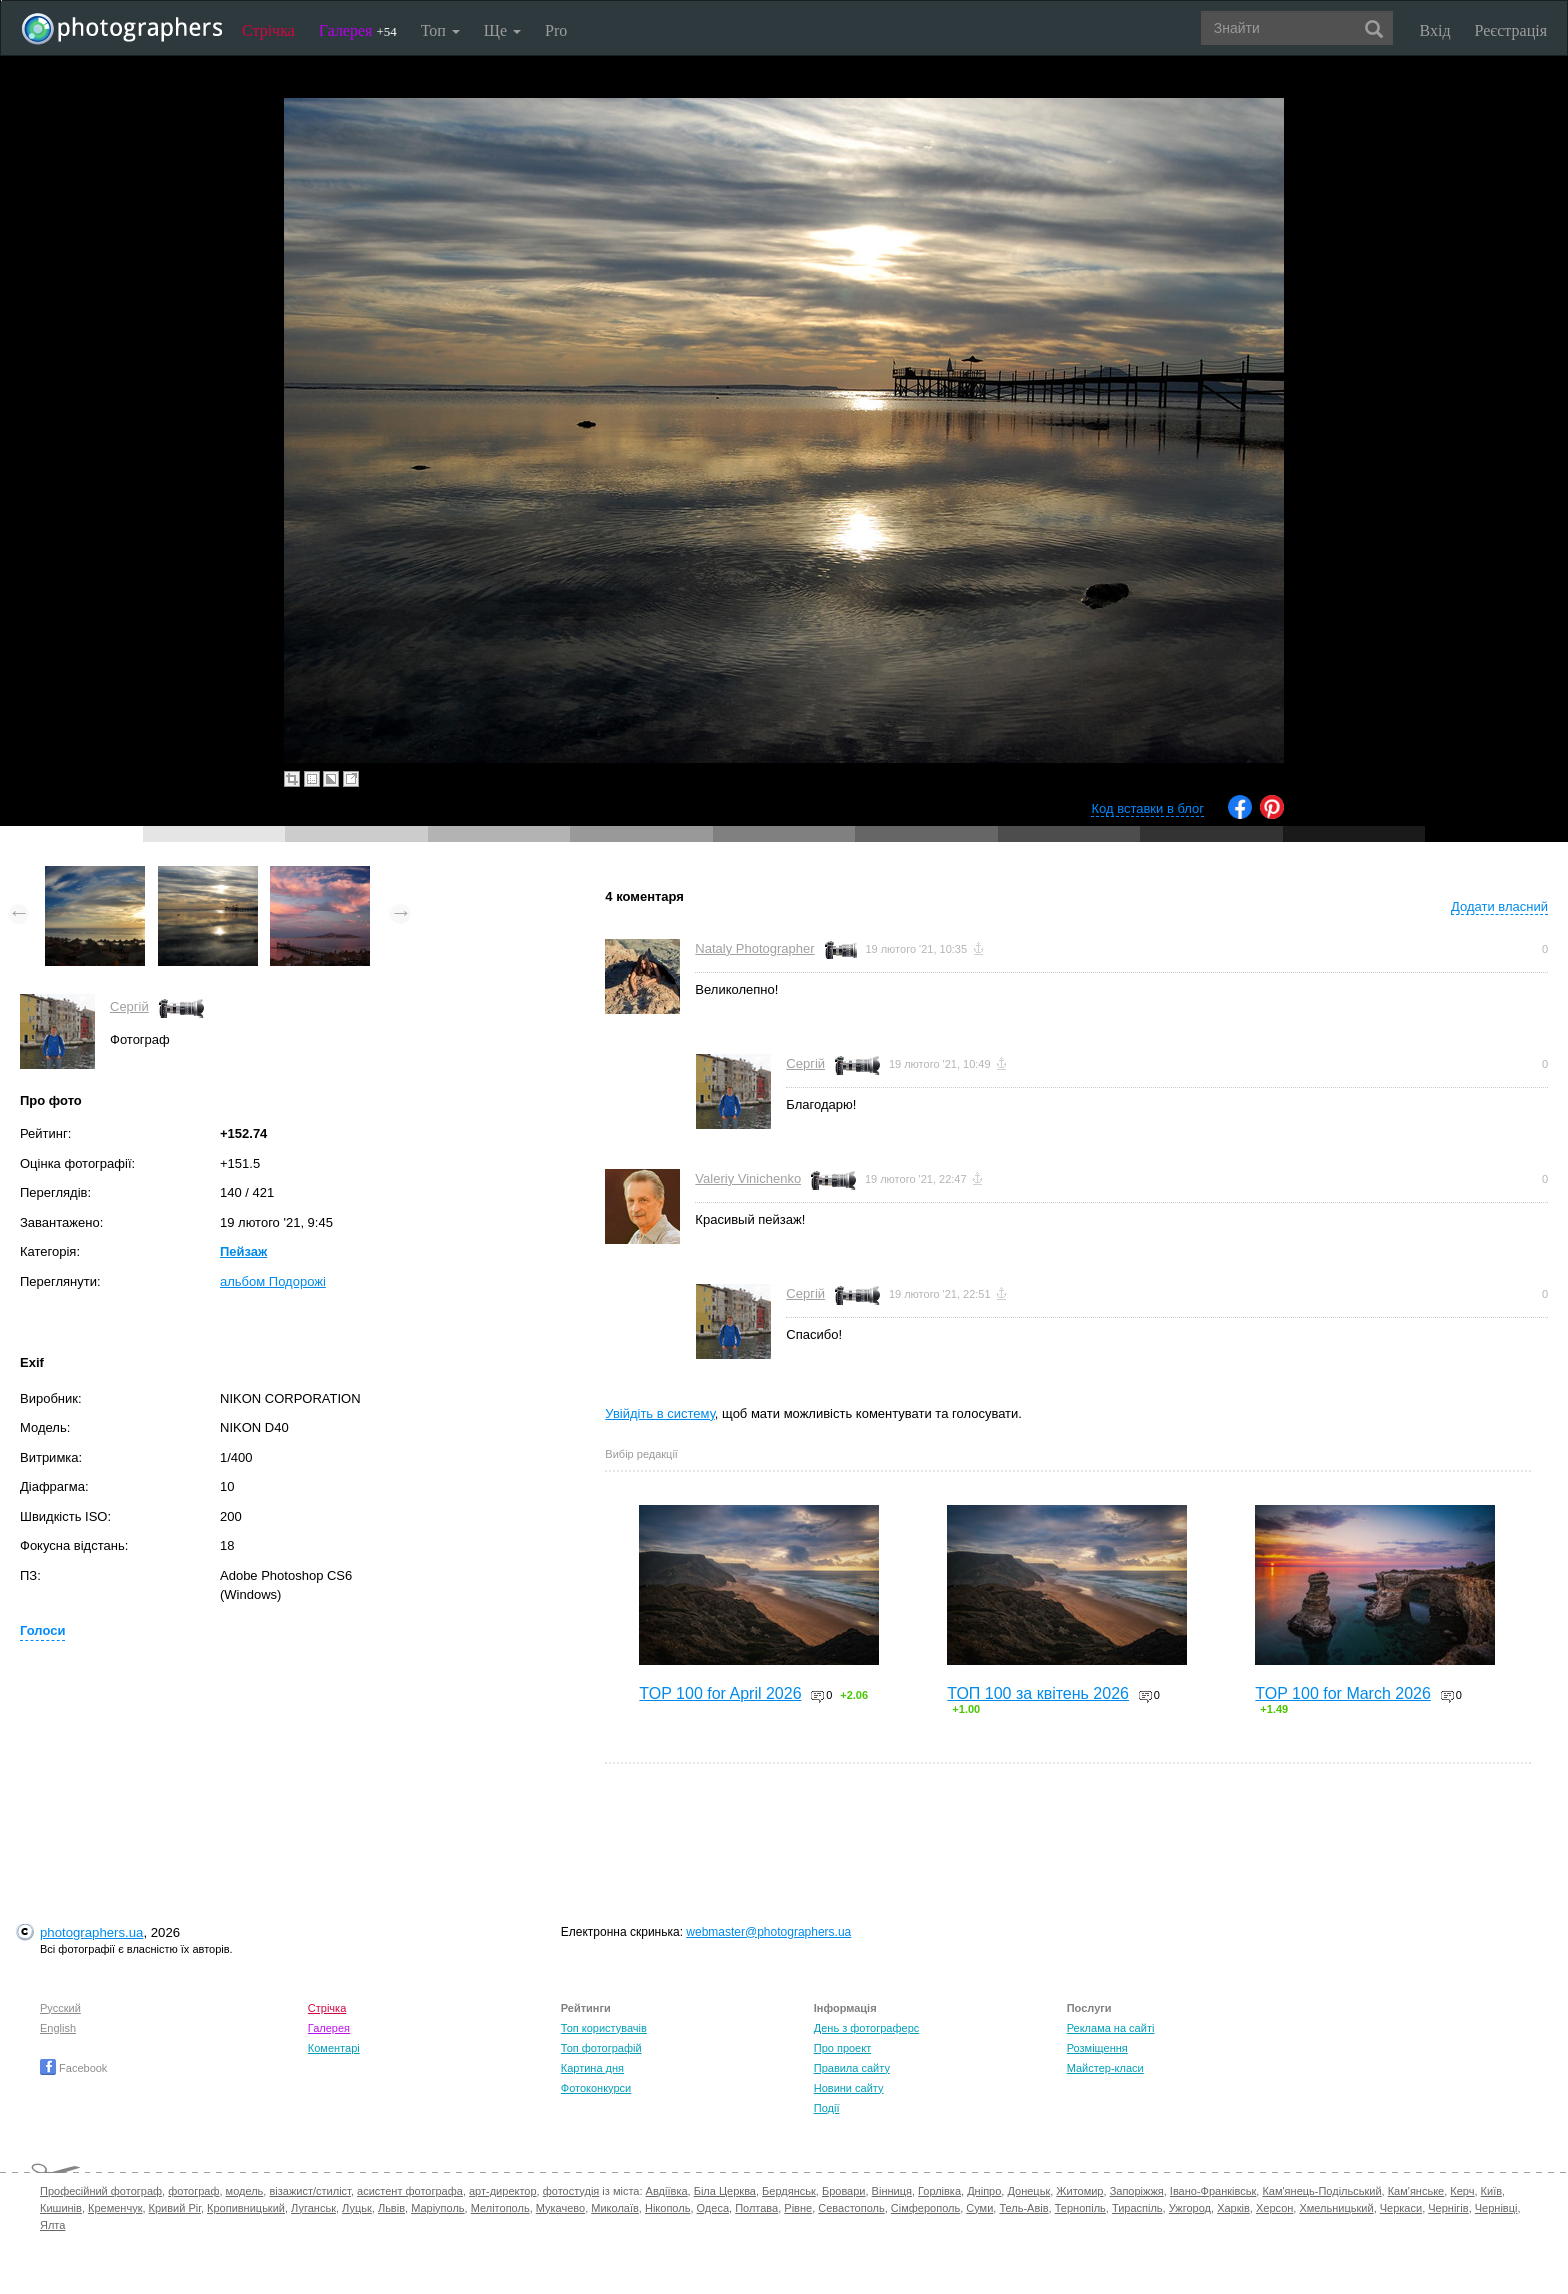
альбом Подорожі (273, 1281)
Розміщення (1097, 2048)
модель (245, 2191)
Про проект (842, 2048)
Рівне (798, 2208)
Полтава (756, 2208)
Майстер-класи (1105, 2068)
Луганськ (313, 2208)
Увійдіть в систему (660, 1413)
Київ (1491, 2191)
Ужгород (1190, 2208)
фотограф (193, 2191)
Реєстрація (1511, 30)
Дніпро (984, 2191)
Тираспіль (1137, 2208)
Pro (556, 30)
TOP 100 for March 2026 (1343, 1693)
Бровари (844, 2191)
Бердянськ (789, 2191)
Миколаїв (615, 2208)
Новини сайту (849, 2088)
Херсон (1274, 2208)
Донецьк (1028, 2191)
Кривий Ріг (175, 2208)
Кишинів (61, 2208)
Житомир (1079, 2191)
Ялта (52, 2225)
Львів (391, 2208)
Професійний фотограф (101, 2191)
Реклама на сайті (1111, 2028)
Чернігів (1448, 2208)
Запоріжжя (1137, 2191)
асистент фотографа (410, 2191)
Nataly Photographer (754, 948)
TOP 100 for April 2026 (720, 1693)
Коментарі (334, 2048)
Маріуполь (437, 2208)
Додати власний (1499, 906)
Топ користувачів (604, 2028)
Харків (1233, 2208)
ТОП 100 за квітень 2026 (1038, 1693)
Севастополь (851, 2208)
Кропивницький (246, 2208)
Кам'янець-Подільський (1321, 2191)
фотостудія (571, 2191)
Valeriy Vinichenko (748, 1178)
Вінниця (892, 2191)
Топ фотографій (601, 2048)
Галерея (358, 30)
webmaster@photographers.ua (768, 1932)
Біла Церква (725, 2191)
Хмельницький (1336, 2208)
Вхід (1435, 30)
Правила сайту (852, 2068)
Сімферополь (925, 2208)
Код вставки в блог (1147, 808)
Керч (1462, 2191)
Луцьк (357, 2208)
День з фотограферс (867, 2028)
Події (827, 2108)
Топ (440, 30)
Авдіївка (667, 2191)
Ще (502, 30)
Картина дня (592, 2068)
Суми (979, 2208)
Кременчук (115, 2208)
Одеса (713, 2208)
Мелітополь (500, 2208)
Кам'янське (1416, 2191)
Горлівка (939, 2191)
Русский (60, 2008)
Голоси (42, 1630)
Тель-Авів (1023, 2208)
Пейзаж (243, 1251)
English (58, 2028)
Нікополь (667, 2208)
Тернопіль (1080, 2208)
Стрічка (268, 30)
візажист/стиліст (309, 2191)
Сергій (129, 1006)
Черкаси (1401, 2208)
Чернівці (1496, 2208)
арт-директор (503, 2191)
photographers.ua (91, 1932)
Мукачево (560, 2208)
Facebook (73, 2068)
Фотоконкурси (596, 2088)
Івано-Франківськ (1213, 2191)
